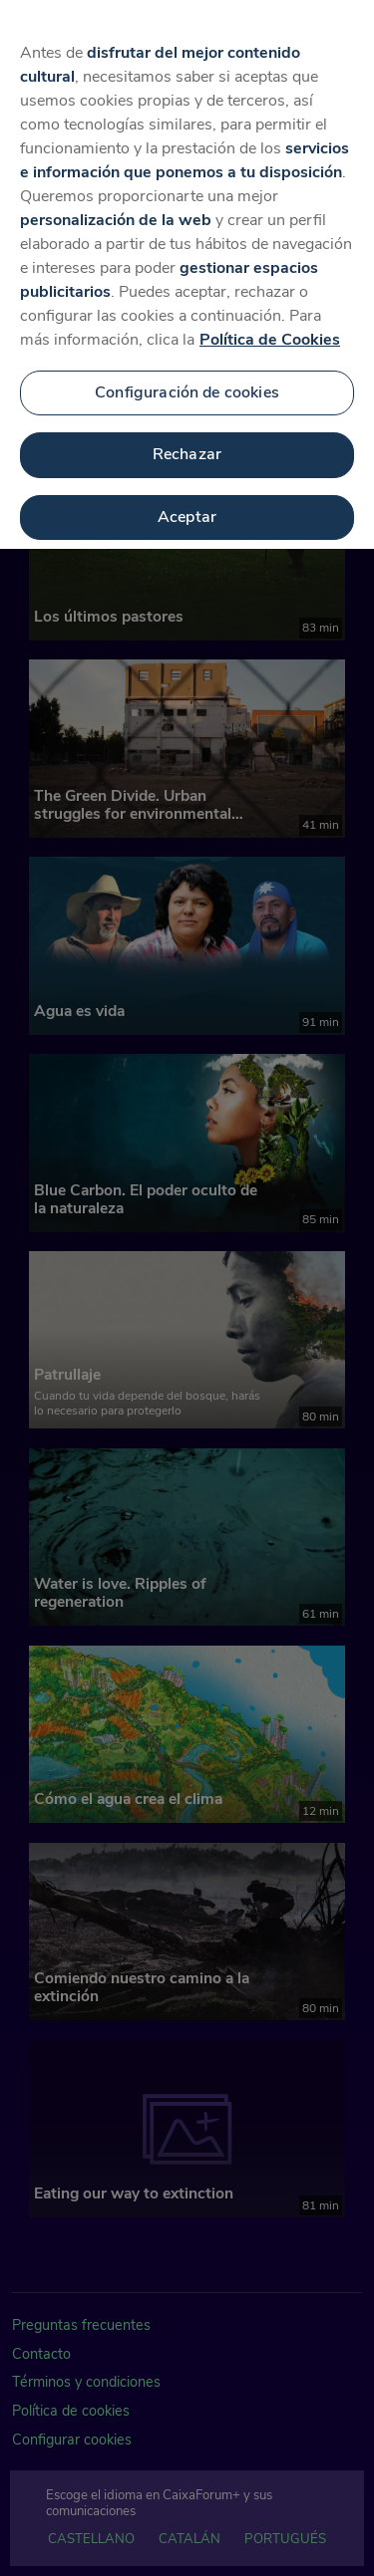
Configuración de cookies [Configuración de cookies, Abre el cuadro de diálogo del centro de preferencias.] (187, 382)
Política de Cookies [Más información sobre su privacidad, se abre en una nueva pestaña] (269, 330)
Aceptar (187, 508)
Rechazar (187, 445)
